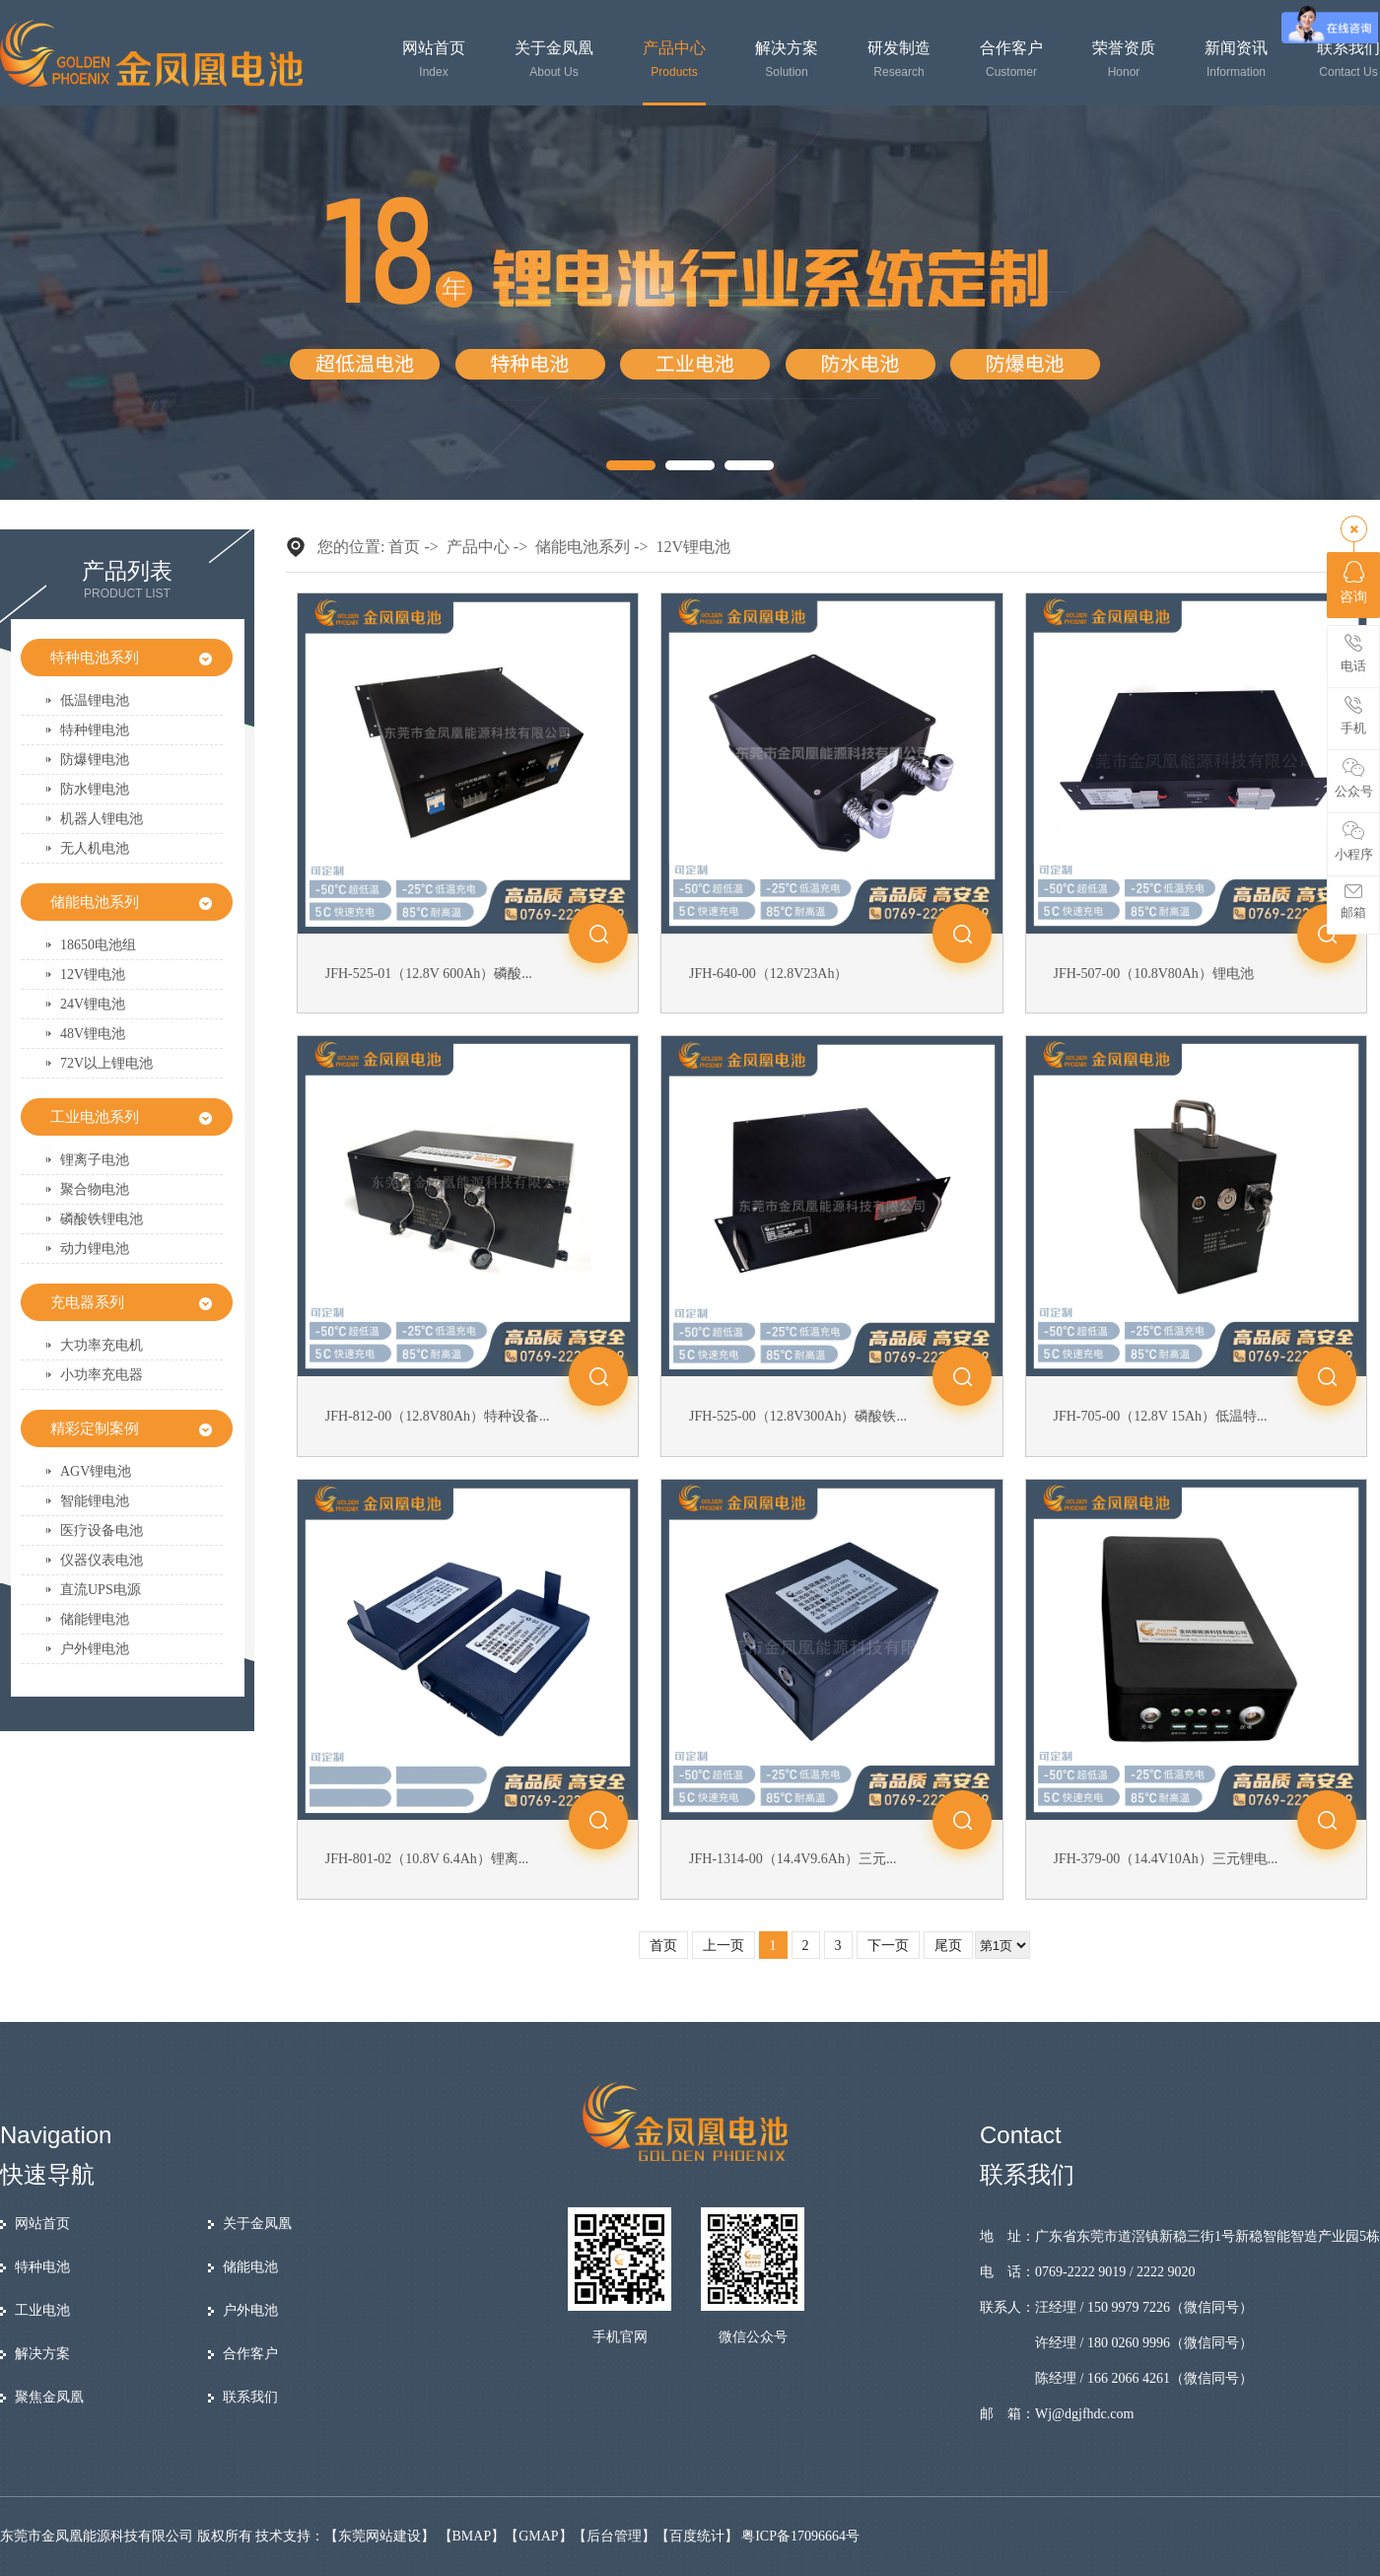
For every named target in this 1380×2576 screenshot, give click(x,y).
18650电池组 (98, 945)
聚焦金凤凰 (49, 2397)
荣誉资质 (1123, 59)
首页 (404, 546)
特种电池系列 (94, 657)
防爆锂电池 (94, 759)
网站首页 (433, 59)
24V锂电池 (92, 1004)
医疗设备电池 (101, 1530)
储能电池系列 (94, 902)
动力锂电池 (94, 1248)
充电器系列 (87, 1302)
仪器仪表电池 (101, 1560)
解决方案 (786, 59)
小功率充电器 (101, 1374)
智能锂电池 (94, 1501)
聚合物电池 (94, 1189)
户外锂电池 (94, 1648)
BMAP (472, 2536)
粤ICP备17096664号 (800, 2536)
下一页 (888, 1945)
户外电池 (250, 2310)
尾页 (948, 1945)
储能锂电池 (94, 1619)
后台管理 (614, 2536)
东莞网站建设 (379, 2536)
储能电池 (250, 2267)
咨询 (1353, 582)
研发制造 (899, 59)
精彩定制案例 (94, 1428)
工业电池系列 (94, 1117)
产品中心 (674, 59)
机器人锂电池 (101, 818)
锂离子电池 (94, 1159)
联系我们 (1348, 59)
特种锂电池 (94, 730)
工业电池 (42, 2310)
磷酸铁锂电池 (101, 1219)
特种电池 (42, 2267)
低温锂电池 (94, 700)
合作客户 (1011, 59)
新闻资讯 (1236, 59)
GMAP (538, 2536)
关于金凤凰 (554, 59)
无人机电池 (94, 848)
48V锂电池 (92, 1033)
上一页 (723, 1945)
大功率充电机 (101, 1345)
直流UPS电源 (100, 1589)
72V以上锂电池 (106, 1063)
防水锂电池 (94, 789)
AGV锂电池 (95, 1471)
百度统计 (696, 2536)
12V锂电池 (92, 974)
